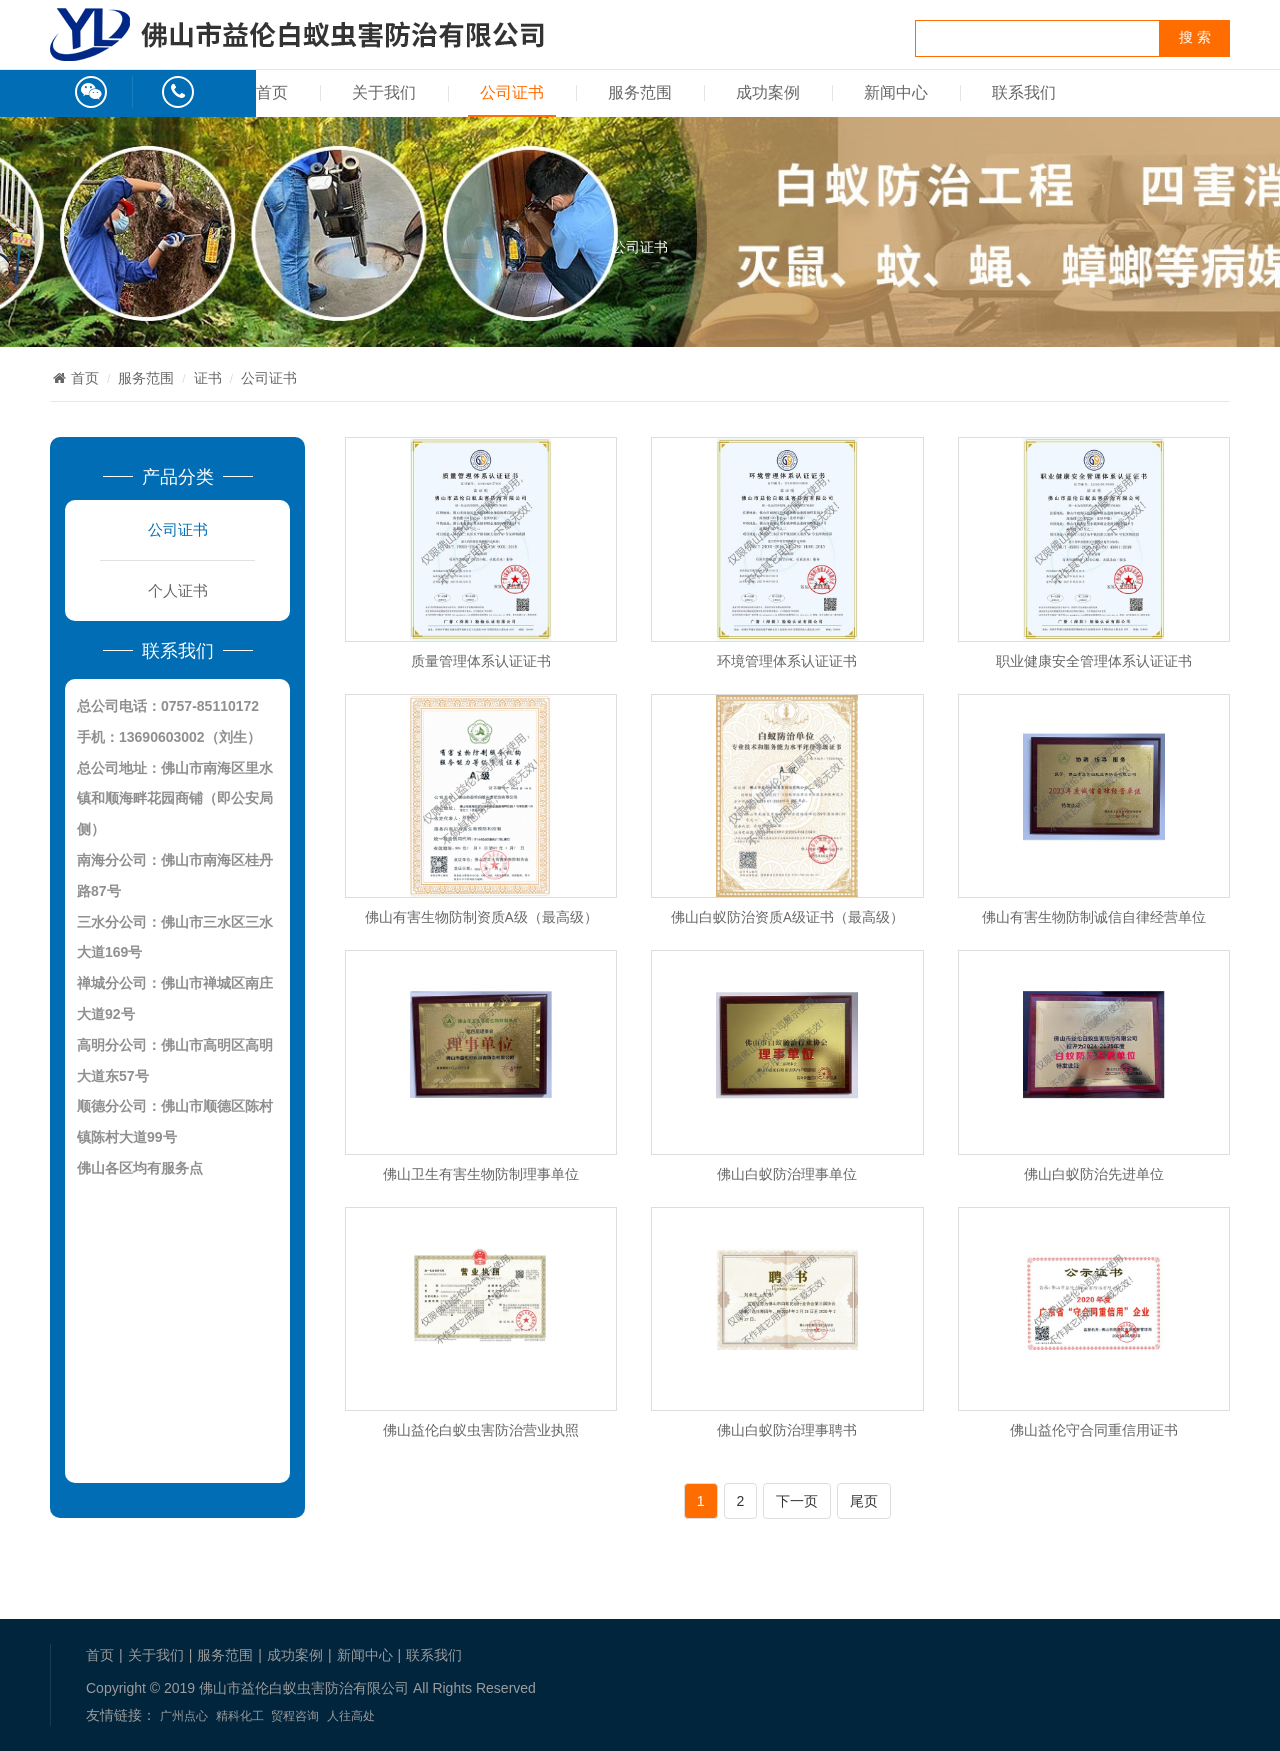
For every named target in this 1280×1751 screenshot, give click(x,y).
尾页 (864, 1501)
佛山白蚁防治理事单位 (787, 1173)
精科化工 (240, 1716)
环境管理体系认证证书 (787, 660)
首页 (272, 92)
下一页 (797, 1501)
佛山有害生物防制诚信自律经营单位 (1094, 916)
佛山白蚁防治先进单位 (1094, 1173)
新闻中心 (896, 92)
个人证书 (178, 590)
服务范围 (640, 92)
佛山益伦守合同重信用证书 (1094, 1429)
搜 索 (1195, 37)
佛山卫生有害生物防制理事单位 (481, 1173)
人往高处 (351, 1716)
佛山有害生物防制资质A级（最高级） (481, 916)
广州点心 (184, 1716)
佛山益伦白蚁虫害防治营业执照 (481, 1429)
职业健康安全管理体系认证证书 (1094, 660)
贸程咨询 (295, 1716)
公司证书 (512, 92)
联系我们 (1024, 92)
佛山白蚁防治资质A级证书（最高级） (787, 916)
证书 (208, 378)
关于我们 (384, 92)
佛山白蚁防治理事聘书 (787, 1429)
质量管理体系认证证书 (481, 660)
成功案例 (768, 92)
